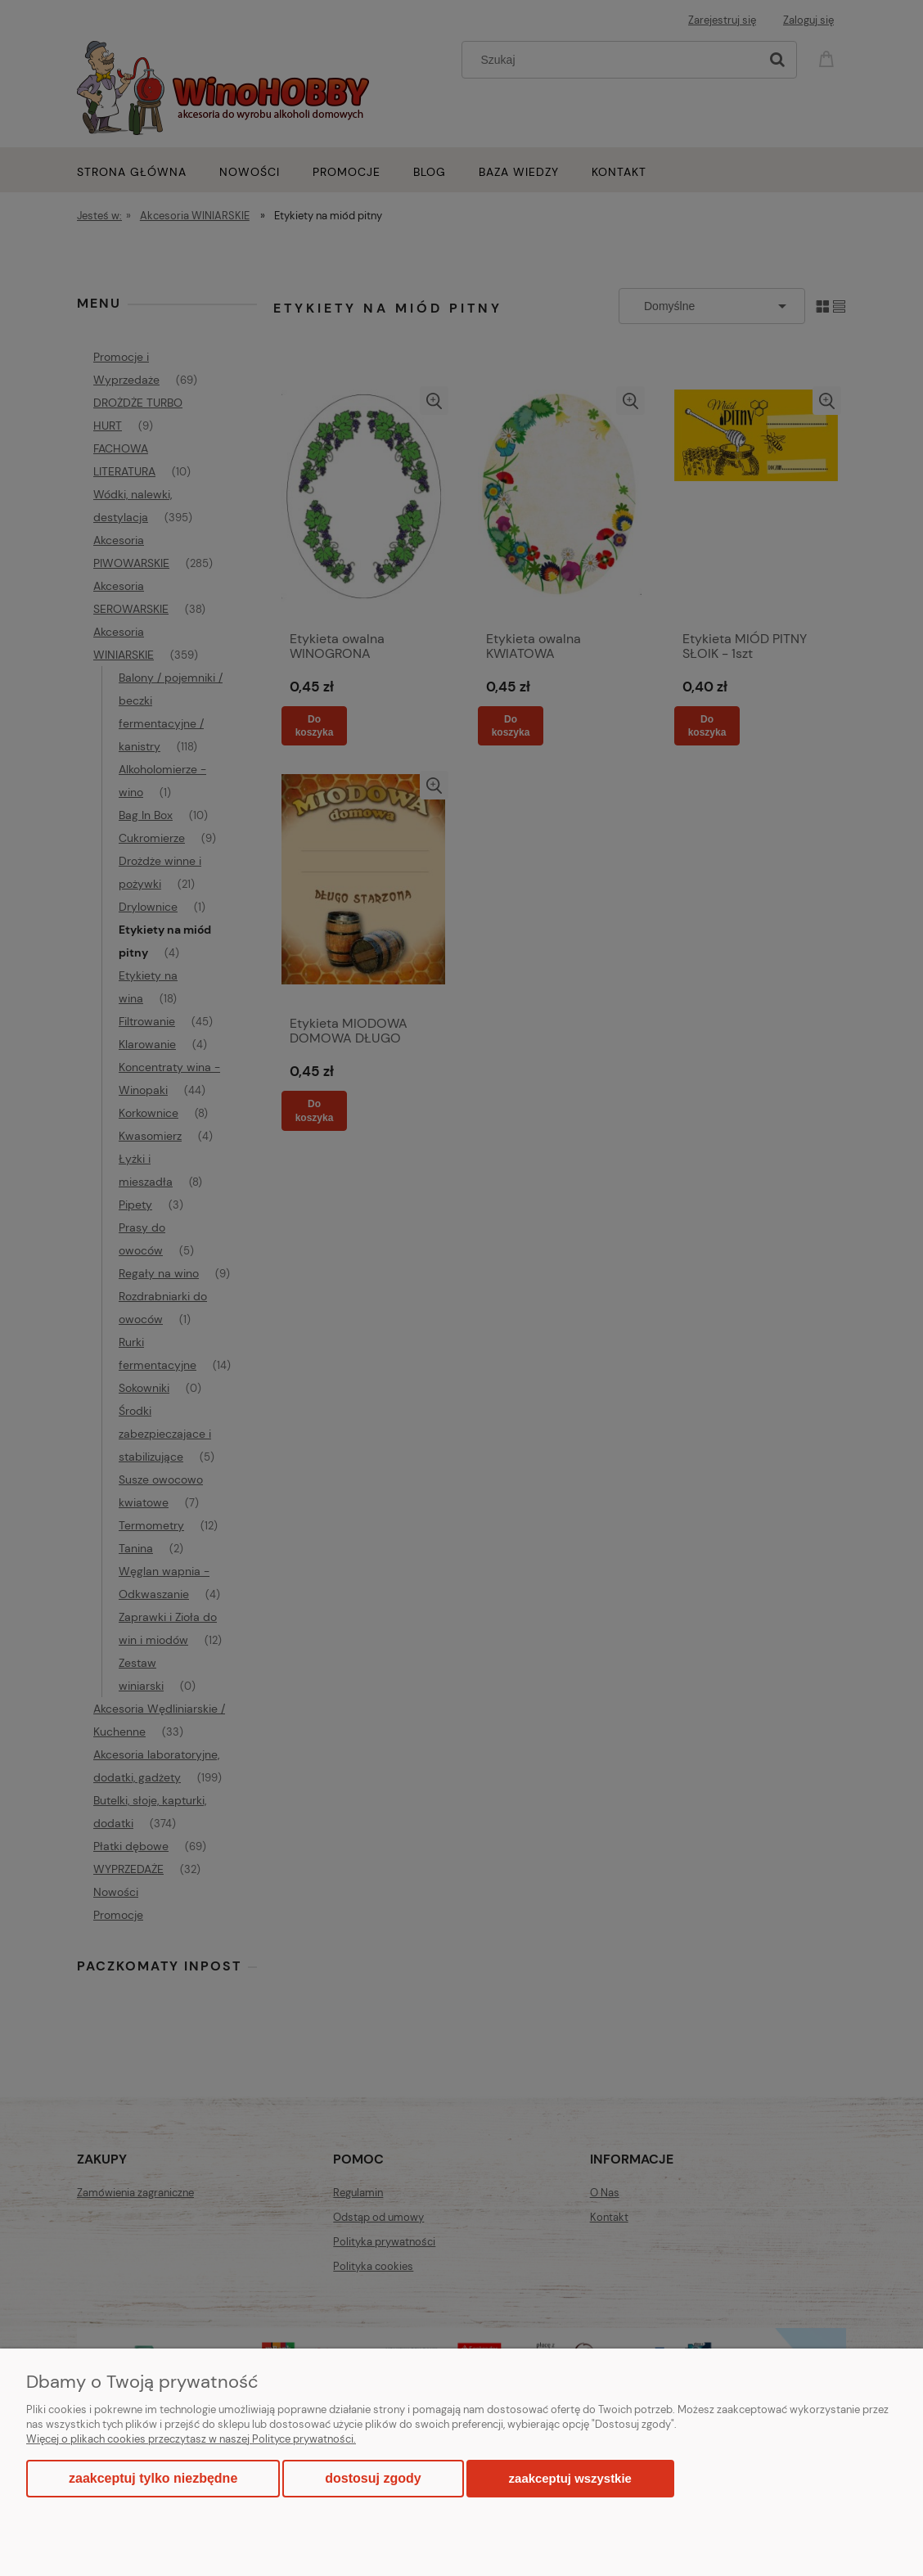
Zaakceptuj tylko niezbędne (153, 2478)
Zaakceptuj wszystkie (570, 2478)
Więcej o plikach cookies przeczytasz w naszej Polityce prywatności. (191, 2439)
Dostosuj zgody (373, 2478)
